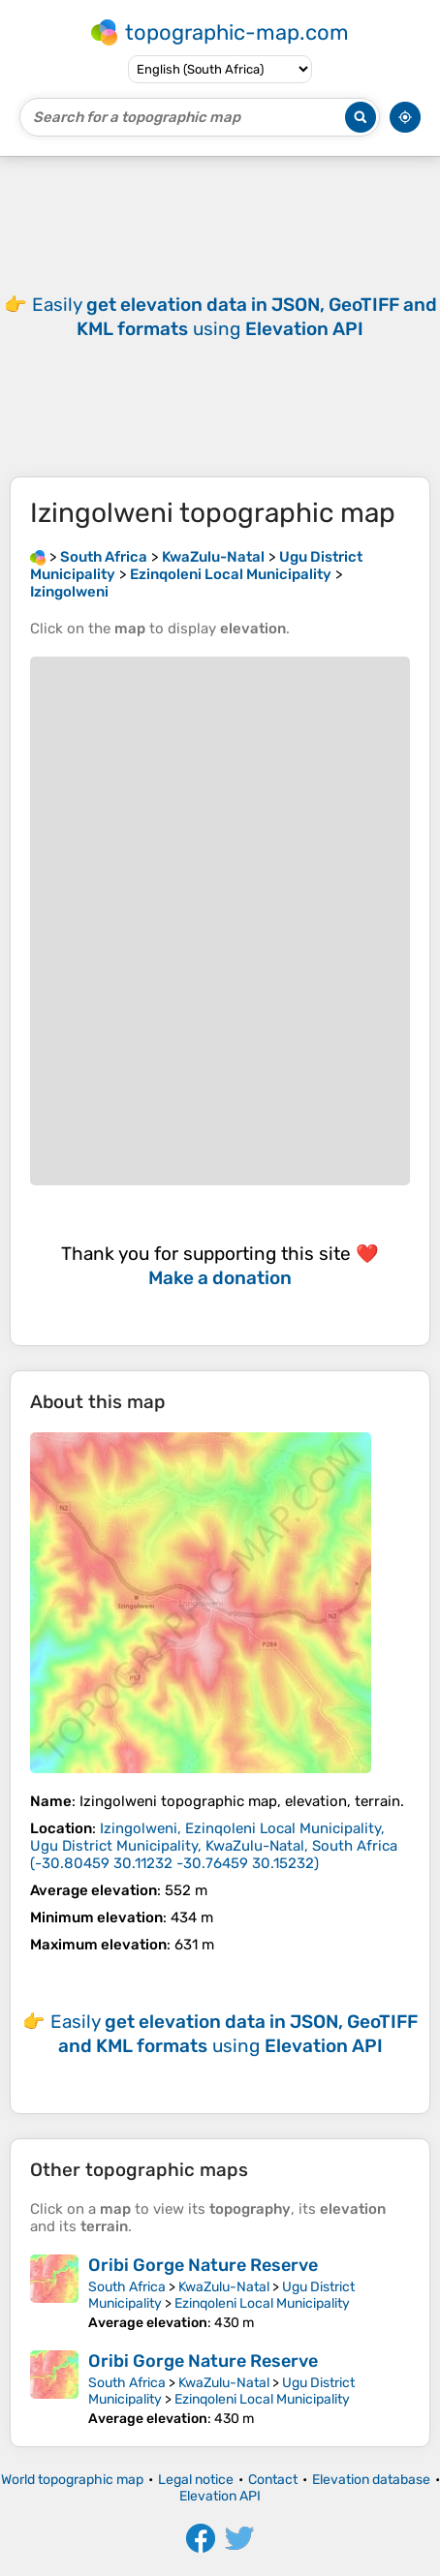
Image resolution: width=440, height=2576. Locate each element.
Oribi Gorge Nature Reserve (203, 2265)
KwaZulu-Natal (223, 2287)
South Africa (127, 2287)
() (213, 1846)
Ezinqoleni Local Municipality (262, 2303)
